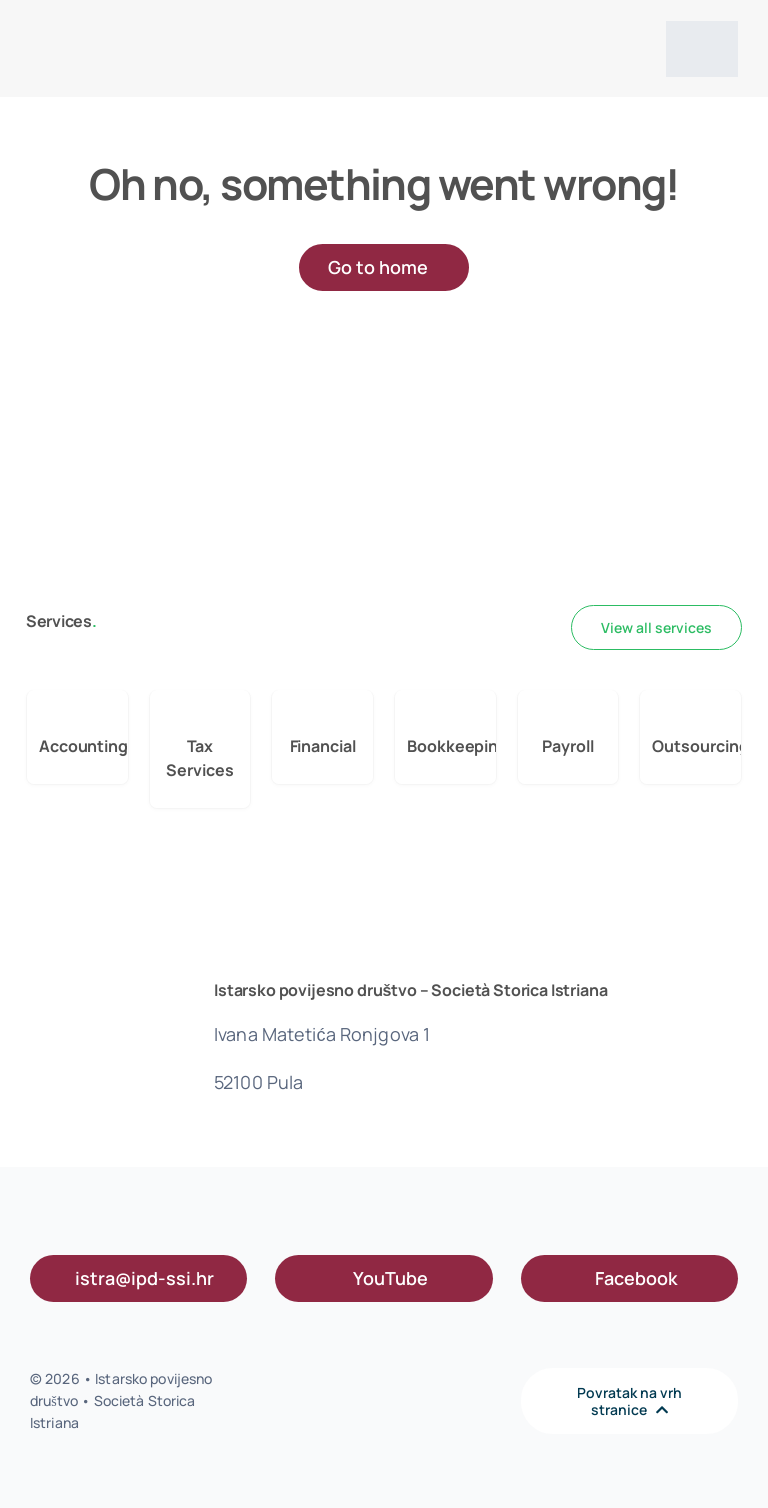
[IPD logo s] (89, 28)
